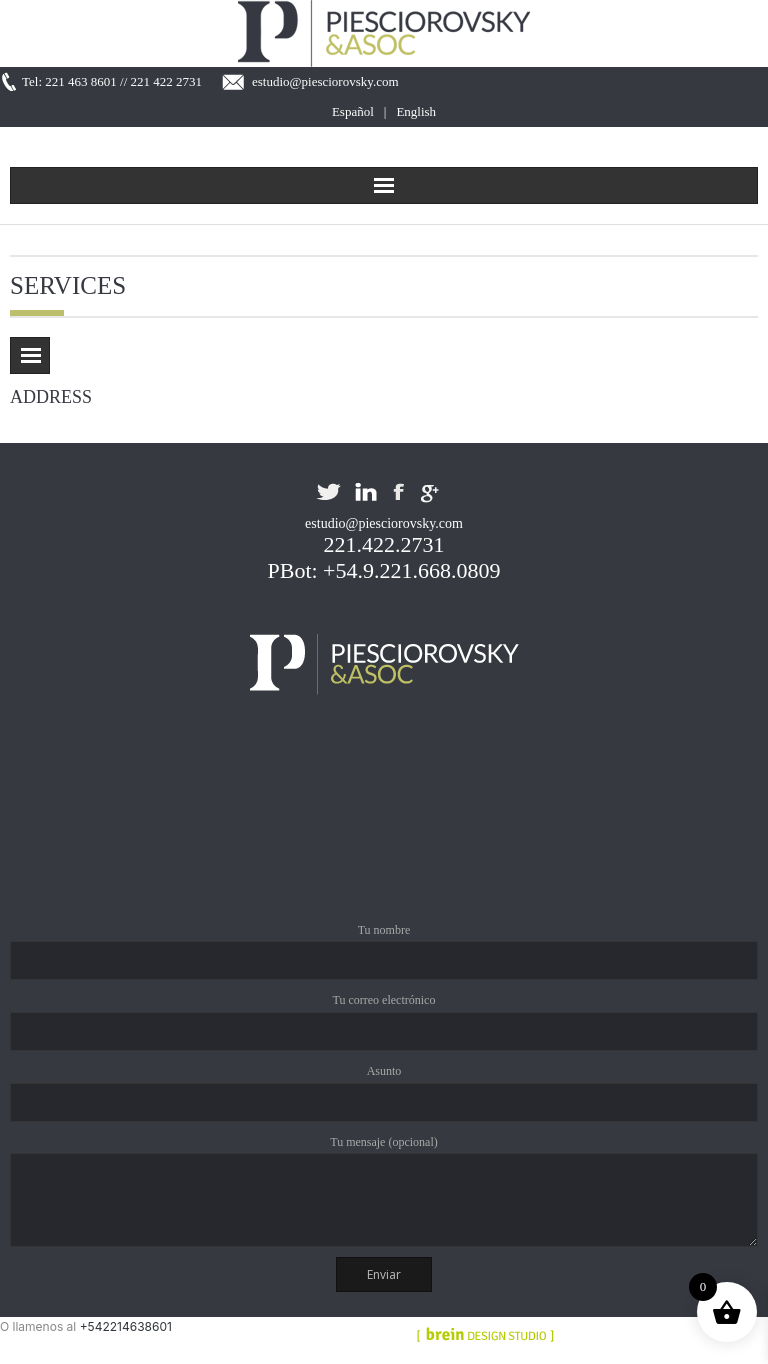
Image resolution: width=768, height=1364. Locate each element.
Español (353, 111)
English (416, 111)
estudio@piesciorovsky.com (325, 81)
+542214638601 (126, 1326)
